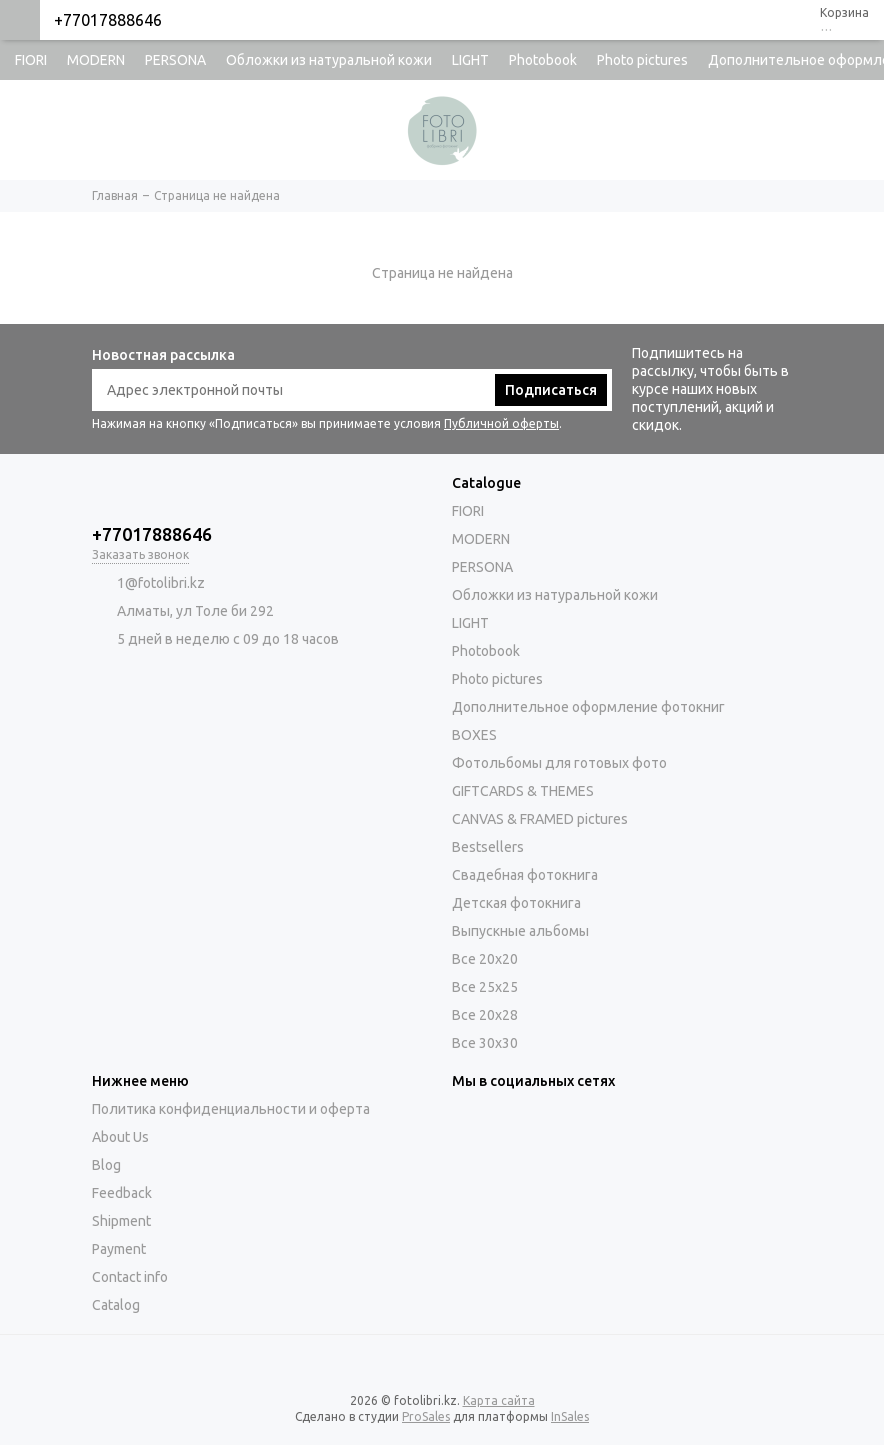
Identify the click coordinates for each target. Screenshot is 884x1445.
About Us (120, 1137)
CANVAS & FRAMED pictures (540, 819)
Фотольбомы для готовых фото (559, 763)
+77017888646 (108, 20)
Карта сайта (499, 1400)
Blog (106, 1165)
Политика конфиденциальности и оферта (231, 1109)
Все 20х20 (485, 959)
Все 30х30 (485, 1043)
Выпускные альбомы (520, 931)
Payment (119, 1249)
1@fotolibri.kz (161, 583)
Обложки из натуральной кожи (329, 60)
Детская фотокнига (516, 903)
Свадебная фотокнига (525, 875)
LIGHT (470, 60)
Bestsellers (488, 847)
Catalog (116, 1305)
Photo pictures (642, 60)
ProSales (426, 1416)
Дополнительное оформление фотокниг (588, 707)
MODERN (96, 60)
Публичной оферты (501, 423)
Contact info (130, 1277)
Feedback (122, 1193)
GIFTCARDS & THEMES (523, 791)
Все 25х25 (485, 987)
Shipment (121, 1221)
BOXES (474, 735)
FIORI (31, 60)
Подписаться (551, 390)
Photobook (543, 60)
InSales (570, 1416)
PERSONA (175, 60)
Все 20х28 (485, 1015)
